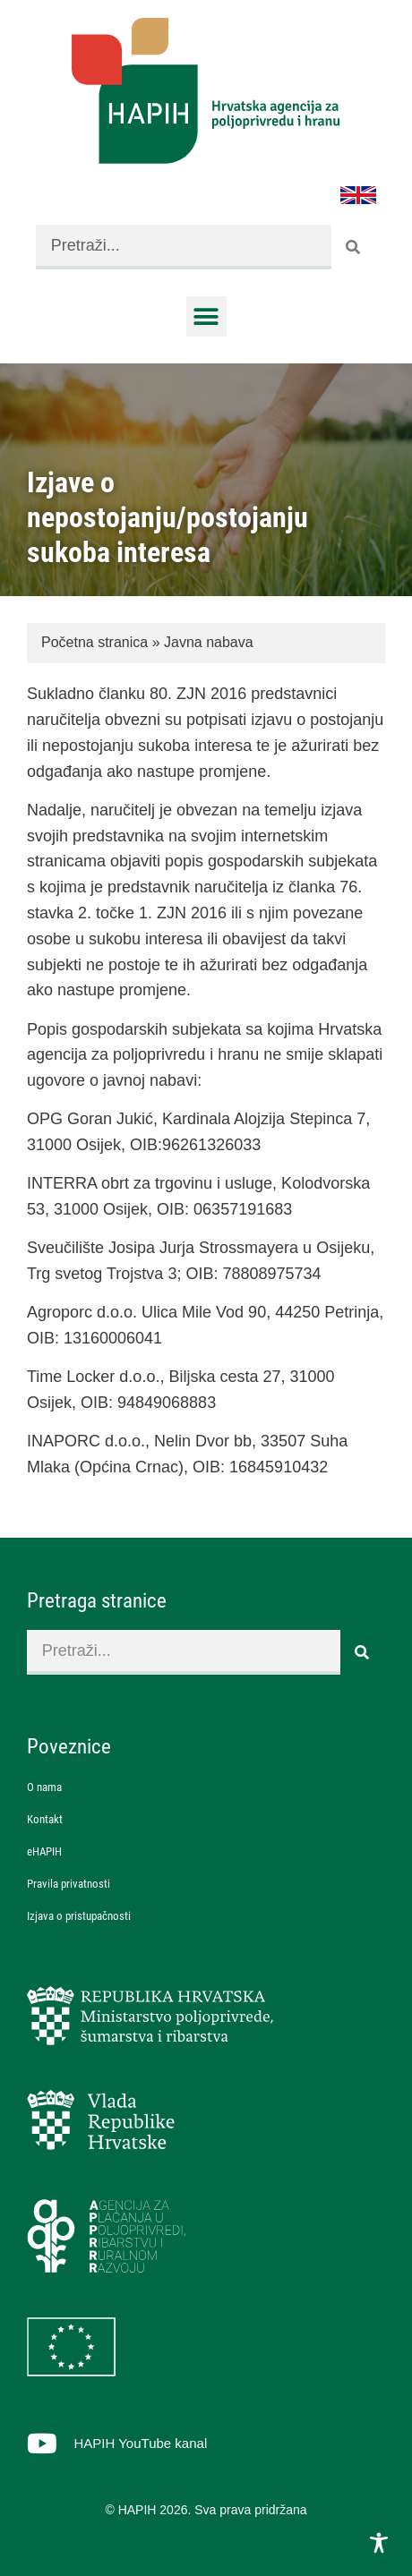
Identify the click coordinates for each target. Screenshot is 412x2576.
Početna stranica (94, 642)
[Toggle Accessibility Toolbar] (379, 2543)
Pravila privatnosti (68, 1883)
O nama (44, 1787)
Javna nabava (208, 642)
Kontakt (45, 1819)
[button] (206, 316)
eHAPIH (44, 1851)
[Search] (353, 247)
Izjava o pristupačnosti (79, 1916)
